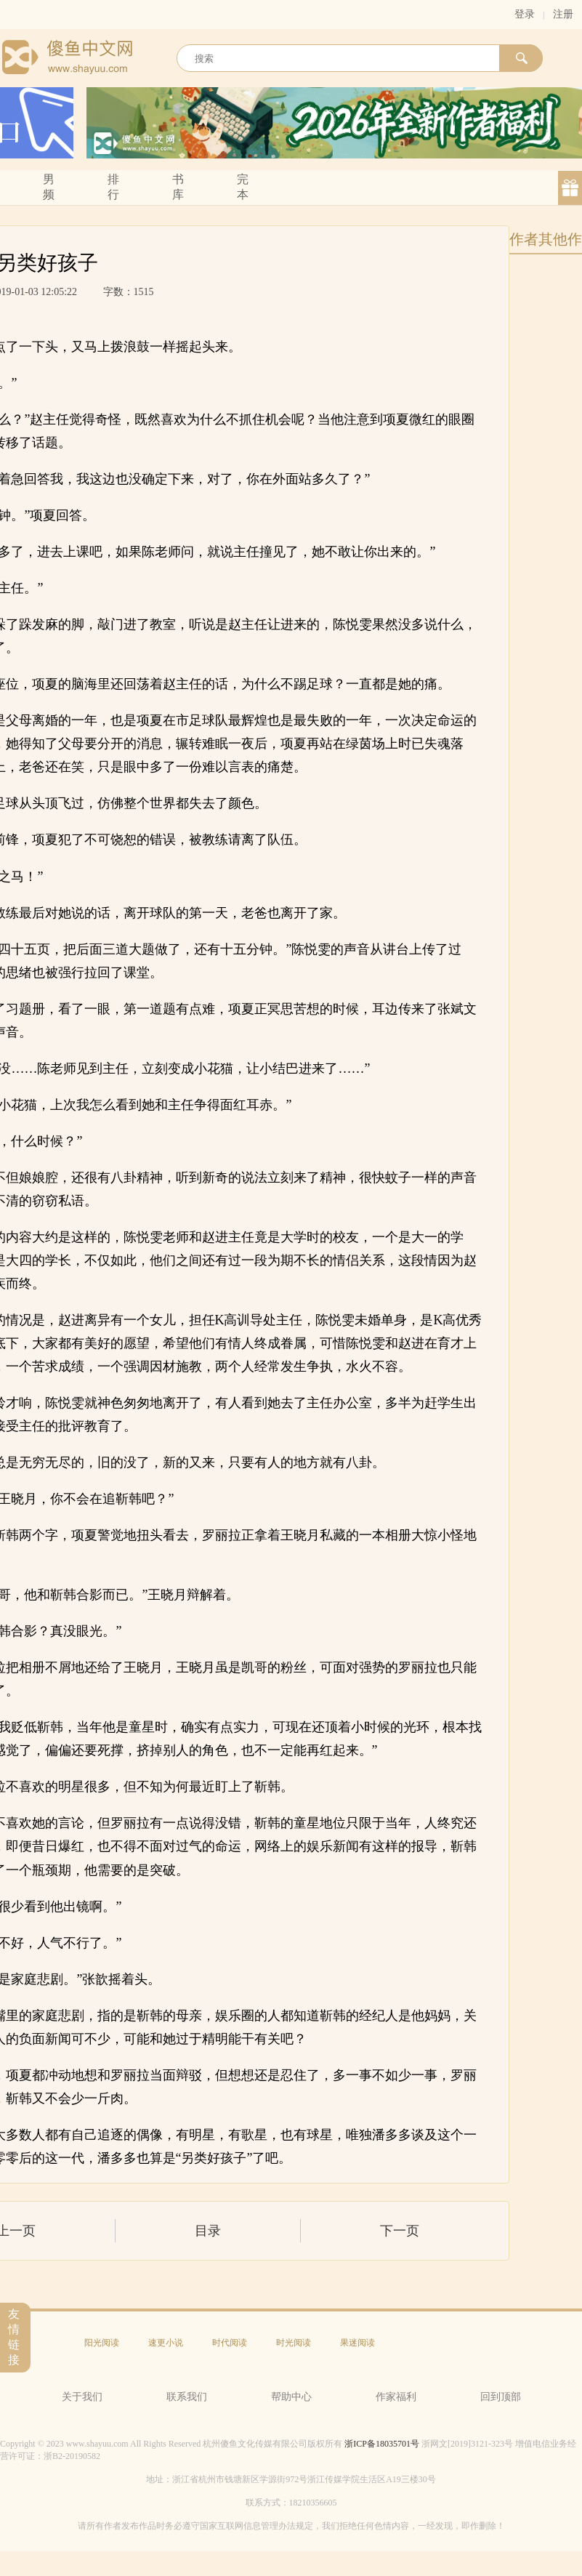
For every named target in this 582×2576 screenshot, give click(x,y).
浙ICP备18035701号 (381, 2444)
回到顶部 (500, 2396)
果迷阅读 (357, 2343)
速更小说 (165, 2343)
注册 (563, 14)
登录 (524, 14)
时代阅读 (229, 2343)
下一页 (399, 2230)
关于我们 (82, 2396)
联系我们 (186, 2396)
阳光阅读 (101, 2343)
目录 (208, 2230)
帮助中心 (291, 2396)
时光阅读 (293, 2343)
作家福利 (396, 2396)
